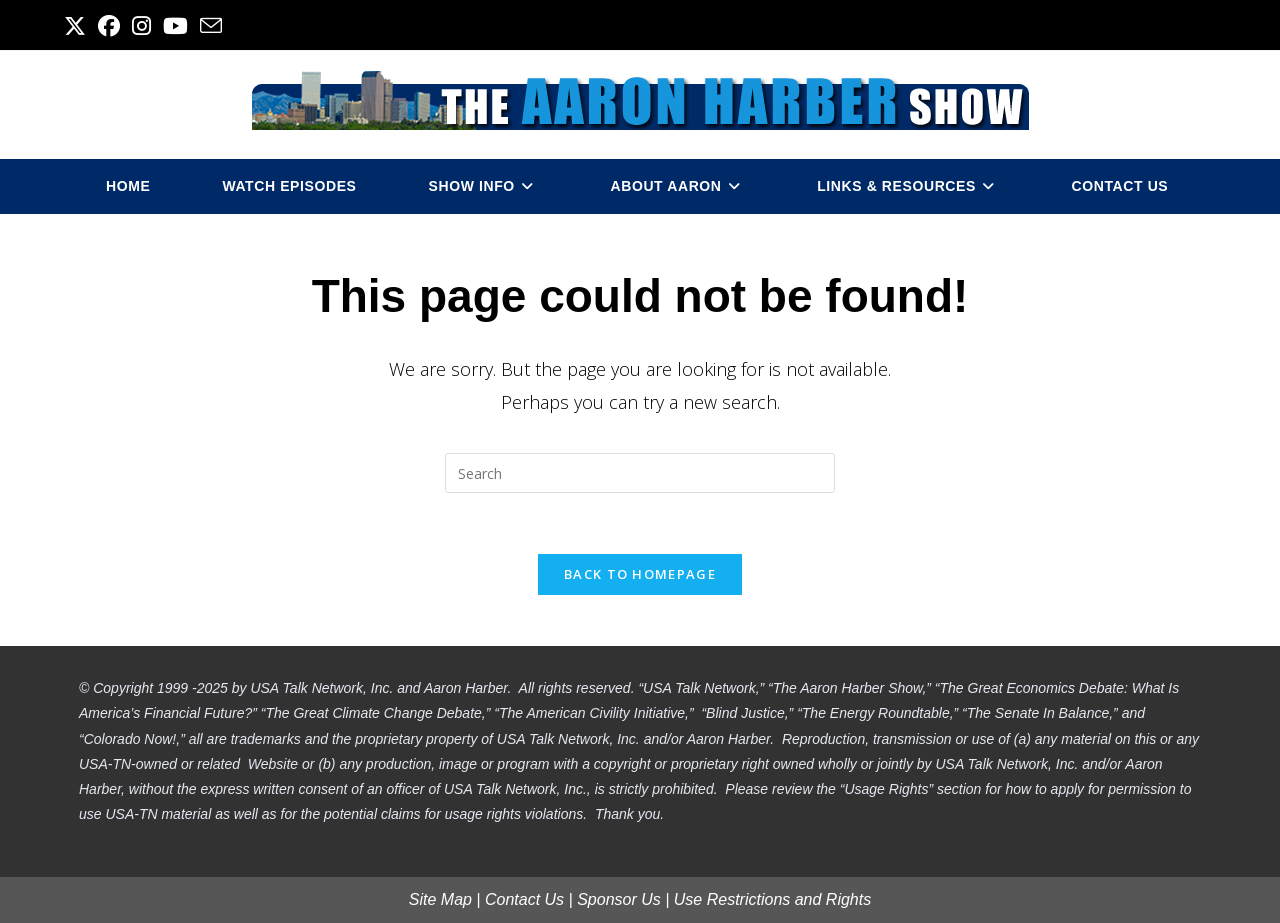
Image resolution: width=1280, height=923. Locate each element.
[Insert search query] (640, 473)
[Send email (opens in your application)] (211, 26)
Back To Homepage (640, 574)
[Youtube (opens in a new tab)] (175, 26)
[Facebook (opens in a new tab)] (109, 26)
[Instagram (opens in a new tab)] (141, 26)
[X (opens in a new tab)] (78, 26)
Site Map (440, 899)
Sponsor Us (619, 899)
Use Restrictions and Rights (772, 899)
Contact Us (524, 899)
